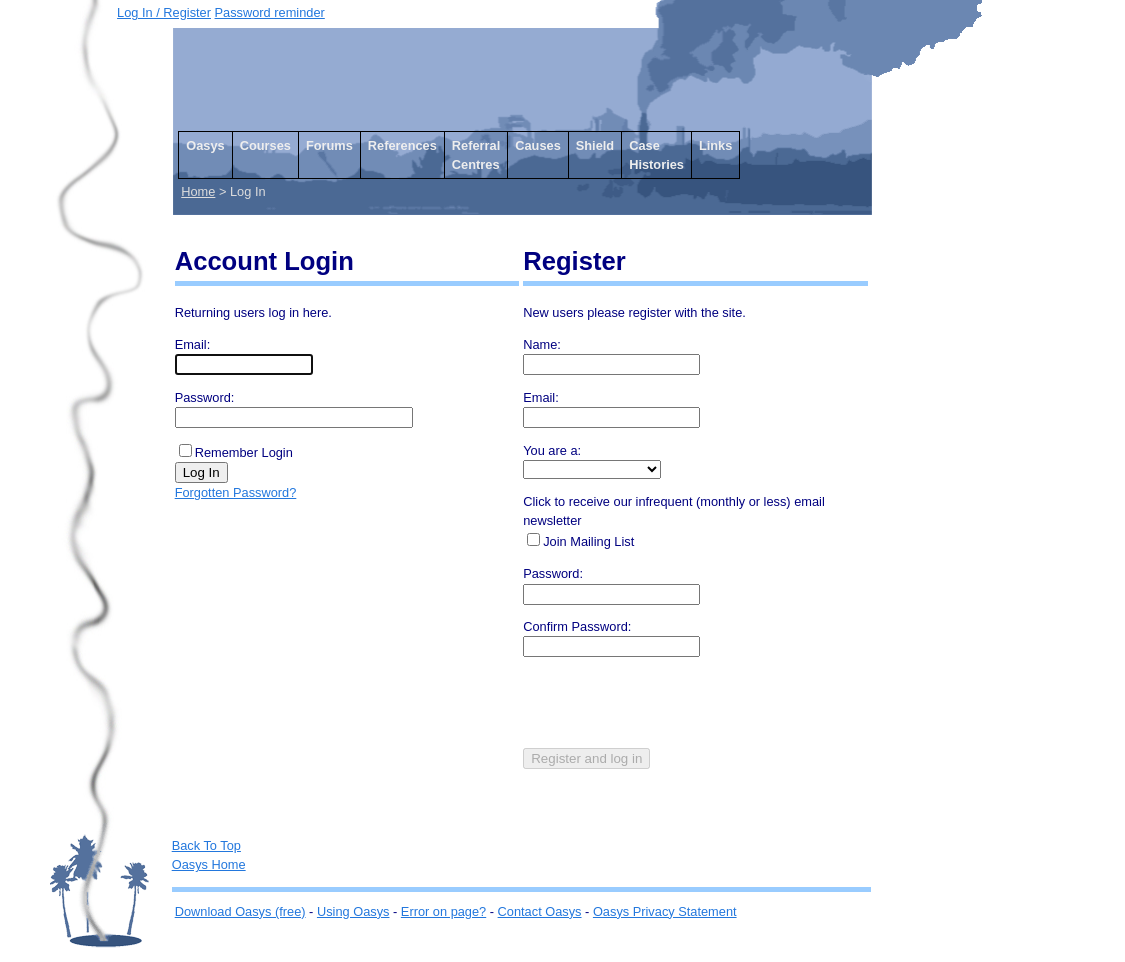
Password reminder (270, 12)
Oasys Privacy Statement (665, 911)
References (402, 145)
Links (715, 145)
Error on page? (443, 911)
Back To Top (206, 845)
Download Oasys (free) (240, 911)
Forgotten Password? (236, 492)
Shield (595, 145)
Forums (329, 145)
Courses (265, 145)
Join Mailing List (588, 541)
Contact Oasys (540, 911)
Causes (538, 145)
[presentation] (675, 709)
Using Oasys (353, 911)
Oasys (205, 145)
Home (198, 191)
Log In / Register (164, 12)
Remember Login (244, 452)
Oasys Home (209, 864)
